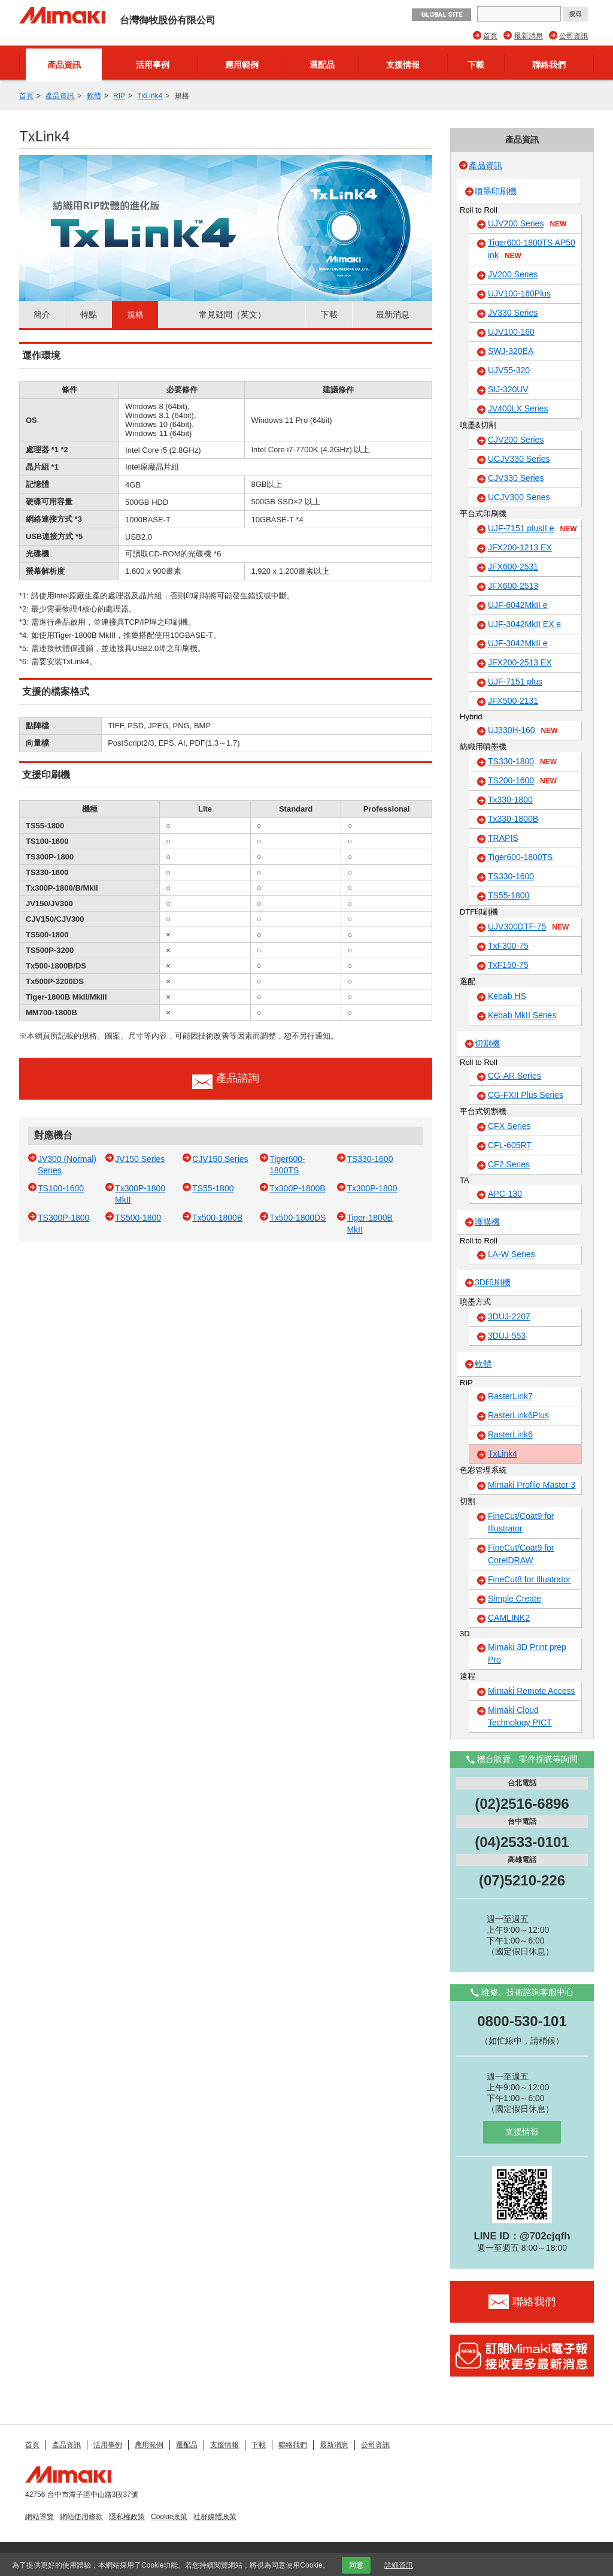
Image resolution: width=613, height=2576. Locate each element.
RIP (119, 96)
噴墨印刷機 (496, 191)
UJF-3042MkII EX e (524, 624)
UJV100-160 (511, 332)
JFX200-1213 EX (520, 547)
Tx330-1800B (513, 819)
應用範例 (242, 64)
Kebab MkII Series (522, 1015)
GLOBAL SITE (441, 15)
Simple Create (514, 1598)
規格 (135, 314)
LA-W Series (511, 1254)
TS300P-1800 (63, 1217)
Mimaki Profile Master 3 (531, 1485)
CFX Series (509, 1126)
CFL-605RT (510, 1145)
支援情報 (403, 64)
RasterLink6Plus (518, 1415)
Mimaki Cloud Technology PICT (520, 1716)
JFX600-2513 (513, 586)
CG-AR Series (514, 1075)
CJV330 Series (516, 478)
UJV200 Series (527, 224)
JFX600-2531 (513, 566)
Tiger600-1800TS (520, 857)
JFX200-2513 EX (520, 662)
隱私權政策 (127, 2517)
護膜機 (487, 1222)
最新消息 (528, 36)
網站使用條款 (81, 2517)
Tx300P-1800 (372, 1188)
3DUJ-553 (507, 1335)
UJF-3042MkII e (518, 643)
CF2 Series (509, 1164)
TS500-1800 (138, 1217)
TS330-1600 (370, 1159)
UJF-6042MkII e (518, 605)
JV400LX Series (518, 408)
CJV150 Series (220, 1159)
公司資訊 (573, 36)
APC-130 (505, 1193)
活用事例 (152, 64)
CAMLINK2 (509, 1618)
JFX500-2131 (513, 701)
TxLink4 (149, 96)
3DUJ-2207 (509, 1316)
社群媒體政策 (214, 2517)
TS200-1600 (522, 781)
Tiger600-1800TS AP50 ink (531, 249)
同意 (356, 2565)
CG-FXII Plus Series (525, 1095)
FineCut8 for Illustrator (529, 1579)
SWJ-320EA (510, 351)
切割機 (487, 1043)
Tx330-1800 (510, 799)
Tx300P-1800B (297, 1188)
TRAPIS (503, 838)
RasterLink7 (510, 1396)
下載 (476, 64)
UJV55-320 (509, 370)
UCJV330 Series (519, 459)
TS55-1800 (212, 1188)
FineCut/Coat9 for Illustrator (521, 1522)
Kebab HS (507, 996)
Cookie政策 (169, 2517)
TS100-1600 (61, 1188)
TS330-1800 (522, 761)
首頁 (490, 36)
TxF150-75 (508, 965)
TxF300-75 (508, 946)
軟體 (94, 96)
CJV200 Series (516, 439)
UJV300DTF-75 (528, 927)
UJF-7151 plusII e (532, 528)
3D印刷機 (493, 1282)
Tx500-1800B (217, 1217)
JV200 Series (513, 274)
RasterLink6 (510, 1434)
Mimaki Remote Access (531, 1691)
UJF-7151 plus (515, 681)
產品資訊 (64, 64)
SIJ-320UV (508, 389)
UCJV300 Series (519, 497)
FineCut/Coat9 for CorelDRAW (521, 1554)
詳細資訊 (398, 2565)
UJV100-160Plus (519, 293)
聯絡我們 (549, 64)
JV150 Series (140, 1159)
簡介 (42, 314)
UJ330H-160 (523, 730)
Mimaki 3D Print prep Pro (527, 1653)
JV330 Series (513, 312)
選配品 (322, 64)
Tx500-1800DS (297, 1217)
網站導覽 (39, 2517)
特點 (88, 314)
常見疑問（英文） (232, 314)
